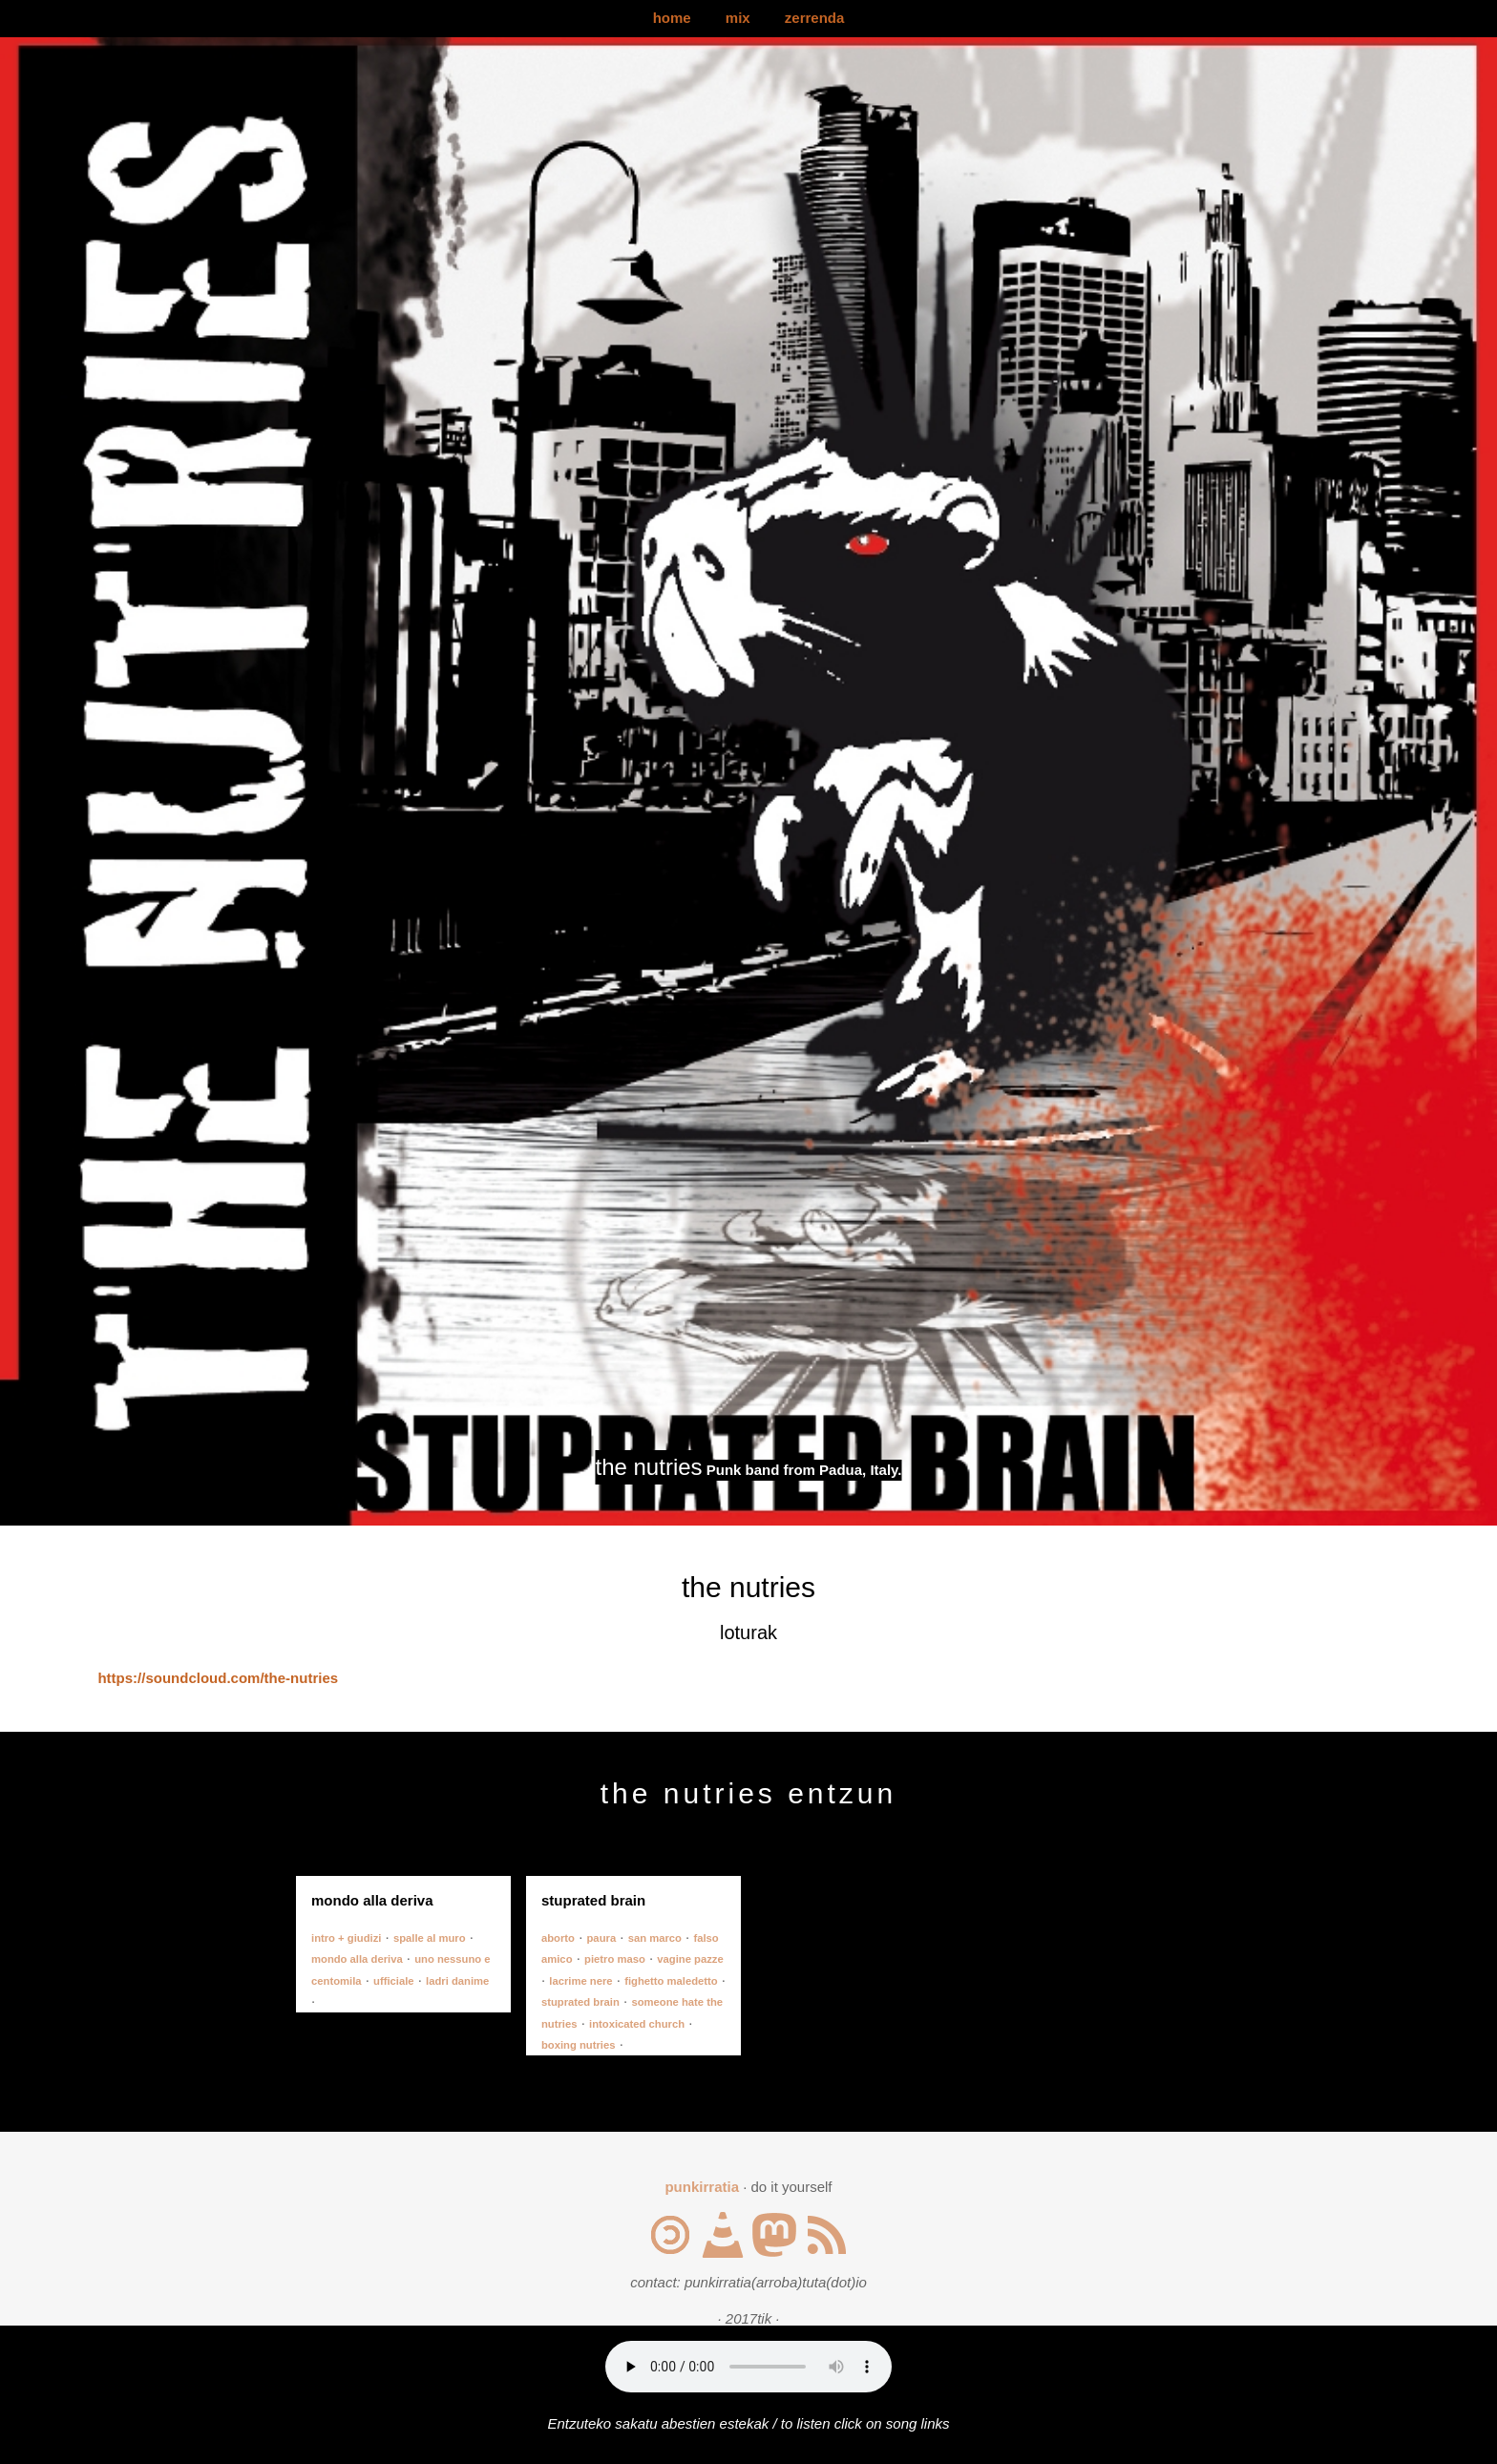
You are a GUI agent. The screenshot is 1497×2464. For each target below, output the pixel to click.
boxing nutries (578, 2045)
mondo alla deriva (357, 1959)
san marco (655, 1938)
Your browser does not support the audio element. (748, 2366)
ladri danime (457, 1981)
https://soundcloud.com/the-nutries (217, 1678)
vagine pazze (690, 1959)
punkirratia (701, 2187)
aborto (558, 1938)
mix (738, 18)
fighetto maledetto (671, 1981)
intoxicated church (637, 2024)
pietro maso (614, 1959)
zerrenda (815, 18)
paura (602, 1938)
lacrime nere (580, 1981)
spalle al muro (429, 1938)
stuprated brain (580, 2002)
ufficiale (393, 1981)
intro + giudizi (346, 1938)
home (672, 18)
